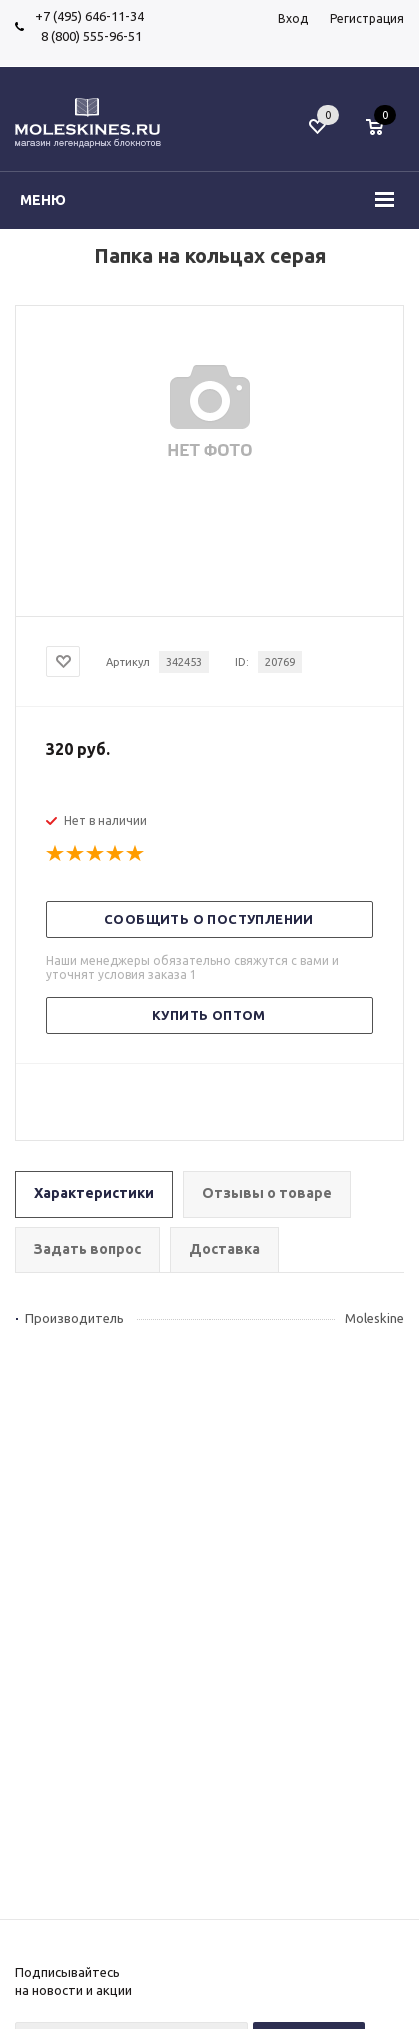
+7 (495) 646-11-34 (89, 16)
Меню (43, 200)
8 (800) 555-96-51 (88, 36)
